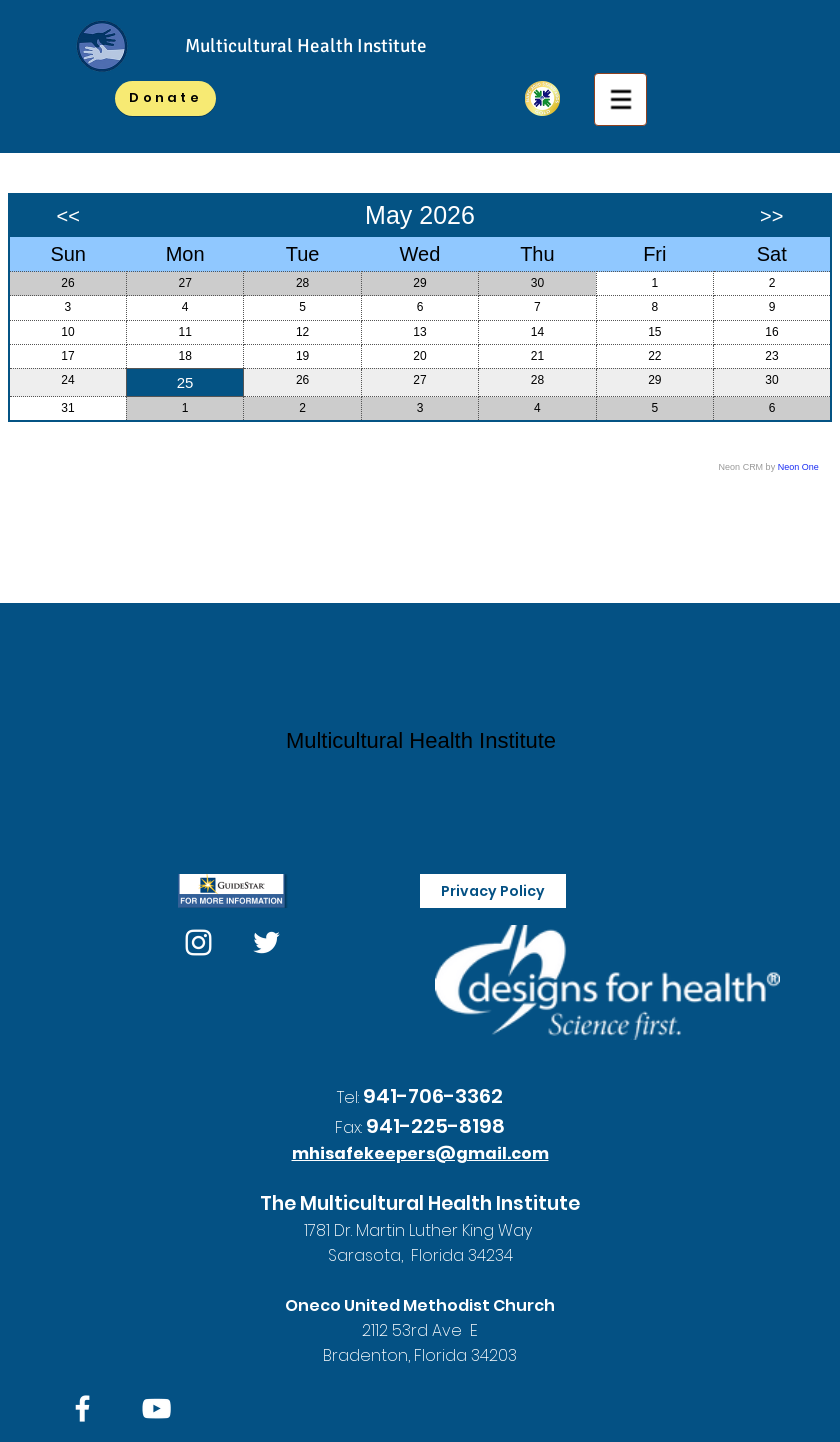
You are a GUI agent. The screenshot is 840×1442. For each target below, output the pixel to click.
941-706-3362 (433, 1096)
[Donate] (165, 98)
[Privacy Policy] (493, 891)
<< (68, 216)
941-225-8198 (435, 1126)
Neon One (798, 467)
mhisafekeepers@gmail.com (420, 1153)
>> (771, 216)
